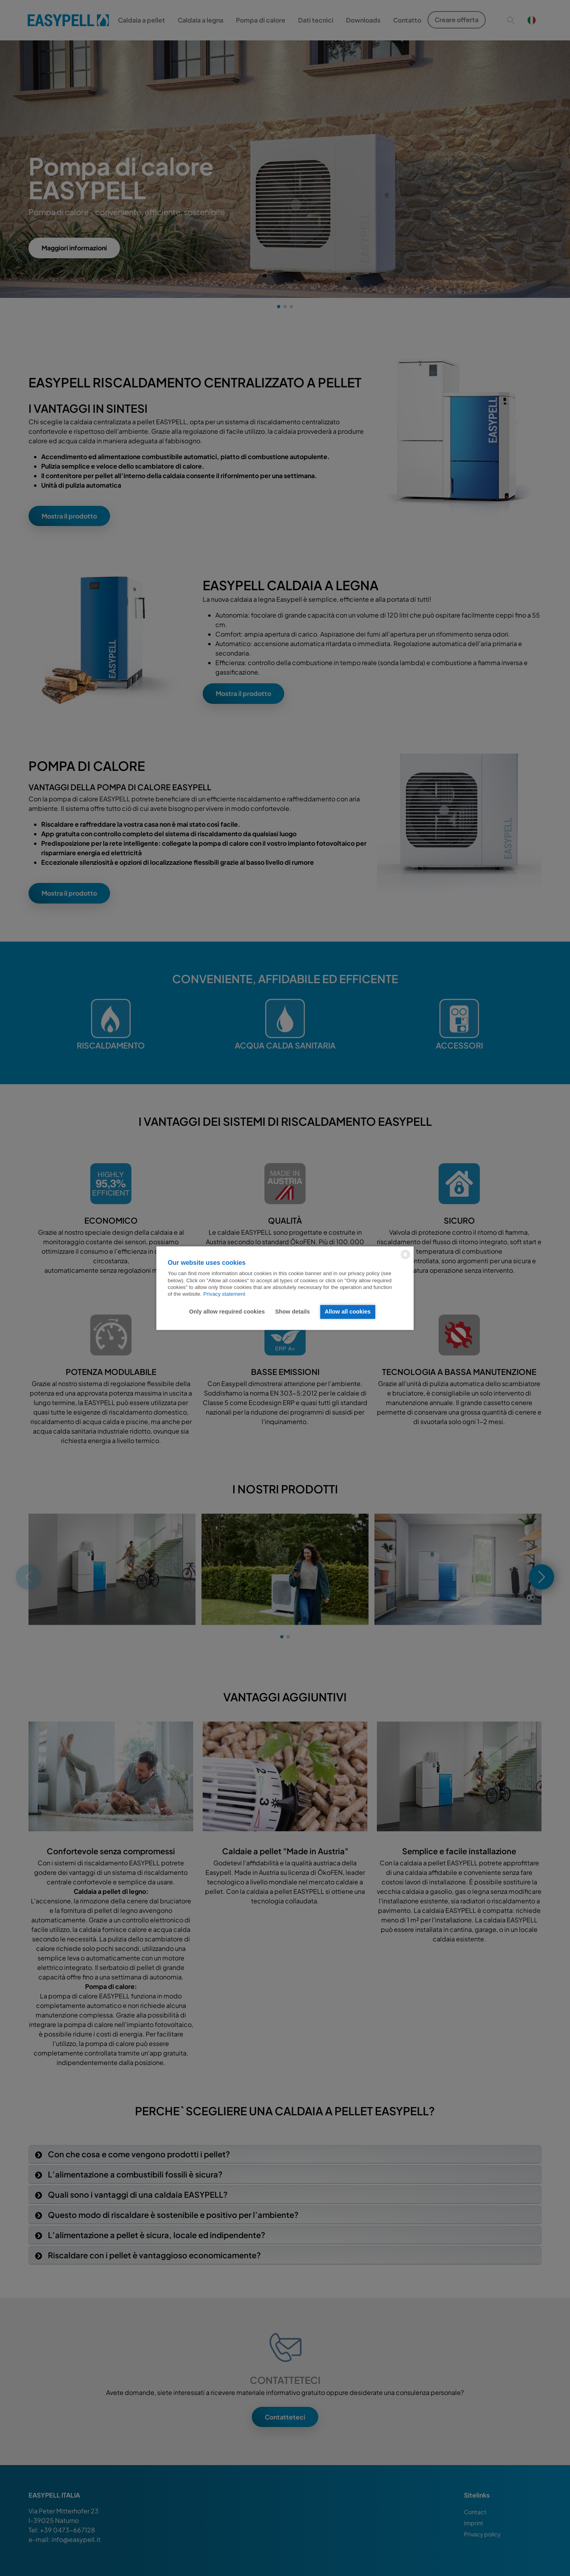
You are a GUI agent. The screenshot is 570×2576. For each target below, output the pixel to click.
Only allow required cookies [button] (227, 1312)
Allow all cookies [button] (347, 1312)
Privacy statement (224, 1294)
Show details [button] (292, 1312)
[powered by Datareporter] (405, 1258)
